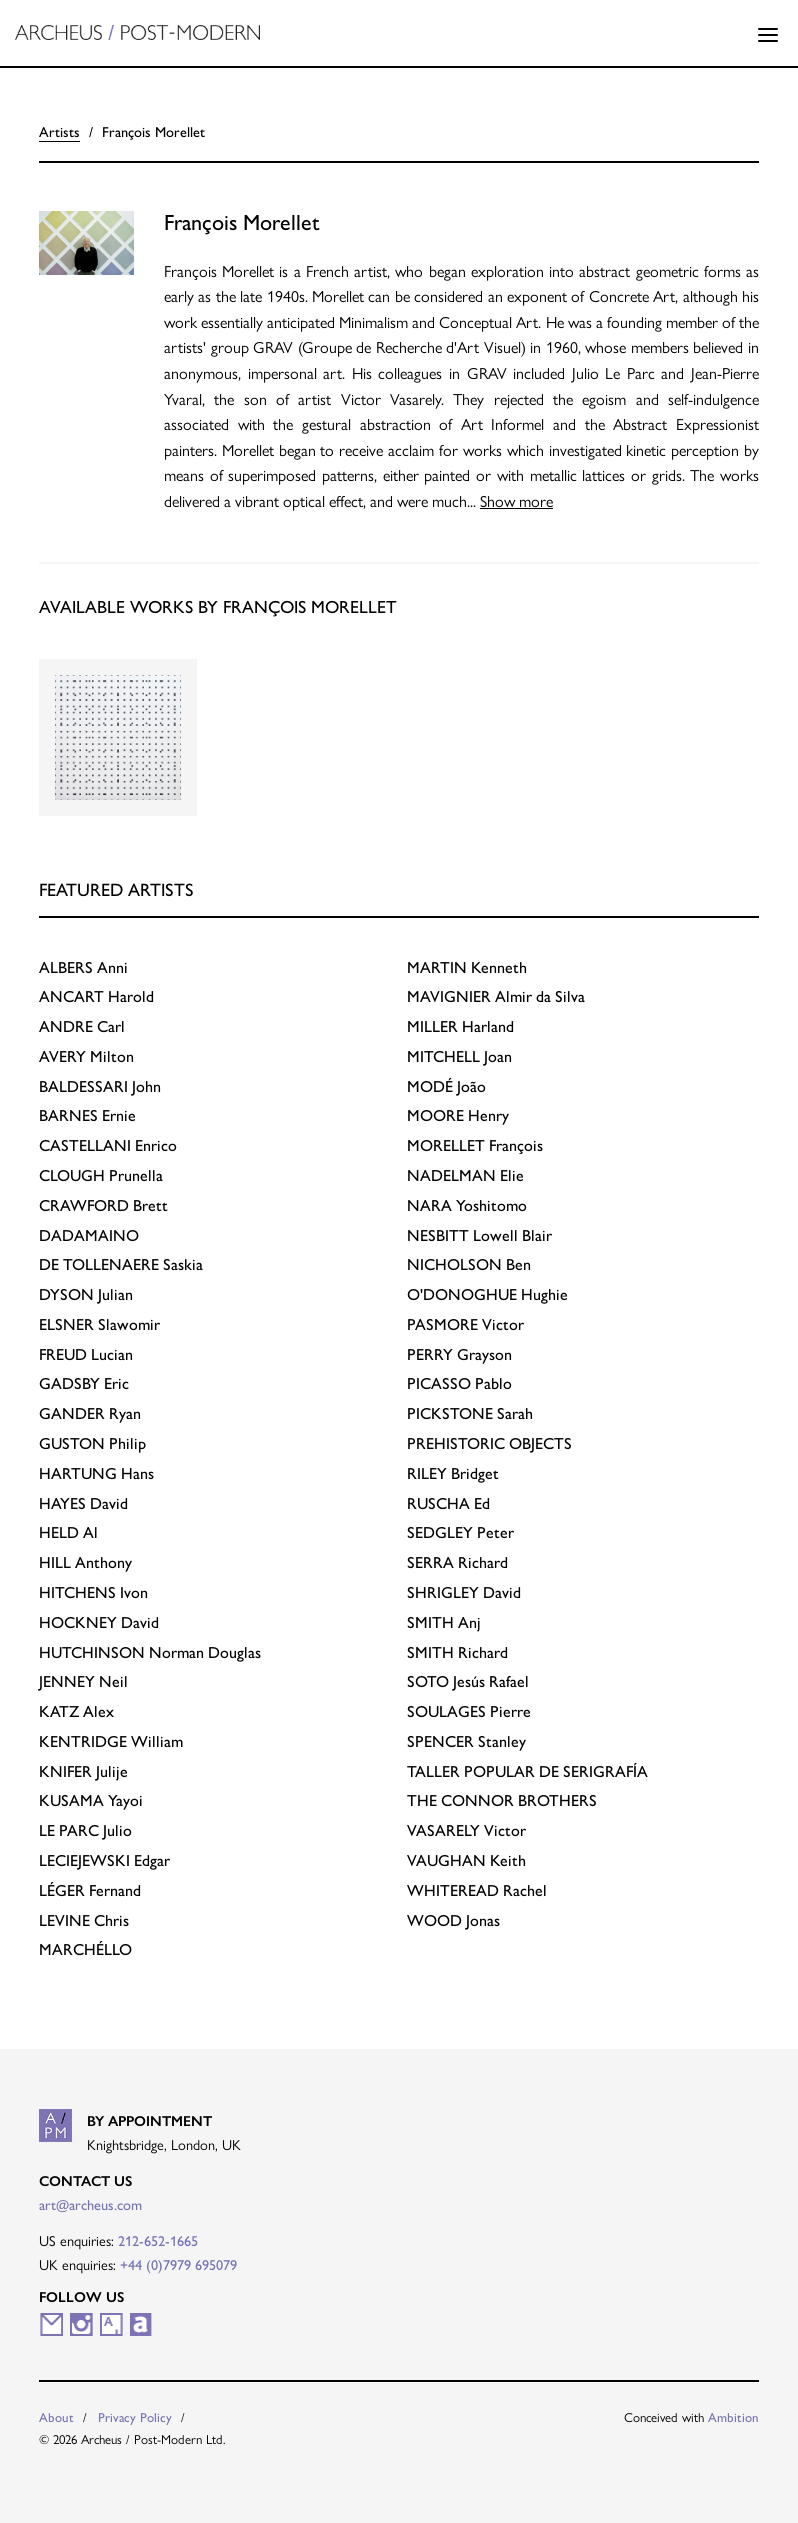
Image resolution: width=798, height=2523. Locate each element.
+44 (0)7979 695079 (178, 2265)
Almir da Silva (496, 996)
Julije (83, 1771)
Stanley (466, 1741)
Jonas (453, 1920)
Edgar (104, 1860)
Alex (76, 1711)
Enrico (108, 1145)
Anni (83, 967)
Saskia (121, 1264)
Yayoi (91, 1800)
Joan (459, 1056)
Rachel (477, 1890)
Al (68, 1532)
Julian (86, 1294)
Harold (96, 996)
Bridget (453, 1473)
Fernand (90, 1890)
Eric (84, 1383)
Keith (466, 1860)
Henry (458, 1115)
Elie (465, 1175)
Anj (444, 1622)
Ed (448, 1503)
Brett (103, 1205)
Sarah (470, 1413)
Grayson (459, 1354)
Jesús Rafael (468, 1681)
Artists (59, 132)
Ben (469, 1264)
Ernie (87, 1115)
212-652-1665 (158, 2241)
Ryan (90, 1413)
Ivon (93, 1592)
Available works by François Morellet (218, 606)
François (475, 1145)
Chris (84, 1920)
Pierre (469, 1711)
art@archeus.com (90, 2205)
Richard (457, 1562)
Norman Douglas (150, 1652)
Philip (92, 1443)
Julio (85, 1830)
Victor (465, 1324)
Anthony (85, 1562)
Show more (516, 500)
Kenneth (467, 967)
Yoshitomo (467, 1205)
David (83, 1503)
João (446, 1086)
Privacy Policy (135, 2417)
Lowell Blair (479, 1235)
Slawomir (99, 1324)
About (56, 2417)
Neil (83, 1681)
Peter (460, 1532)
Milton (86, 1056)
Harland (460, 1026)
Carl (82, 1026)
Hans (96, 1473)
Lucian (86, 1354)
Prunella (101, 1175)
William (111, 1741)
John (100, 1086)
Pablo (459, 1383)
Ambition (733, 2417)
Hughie (487, 1294)
